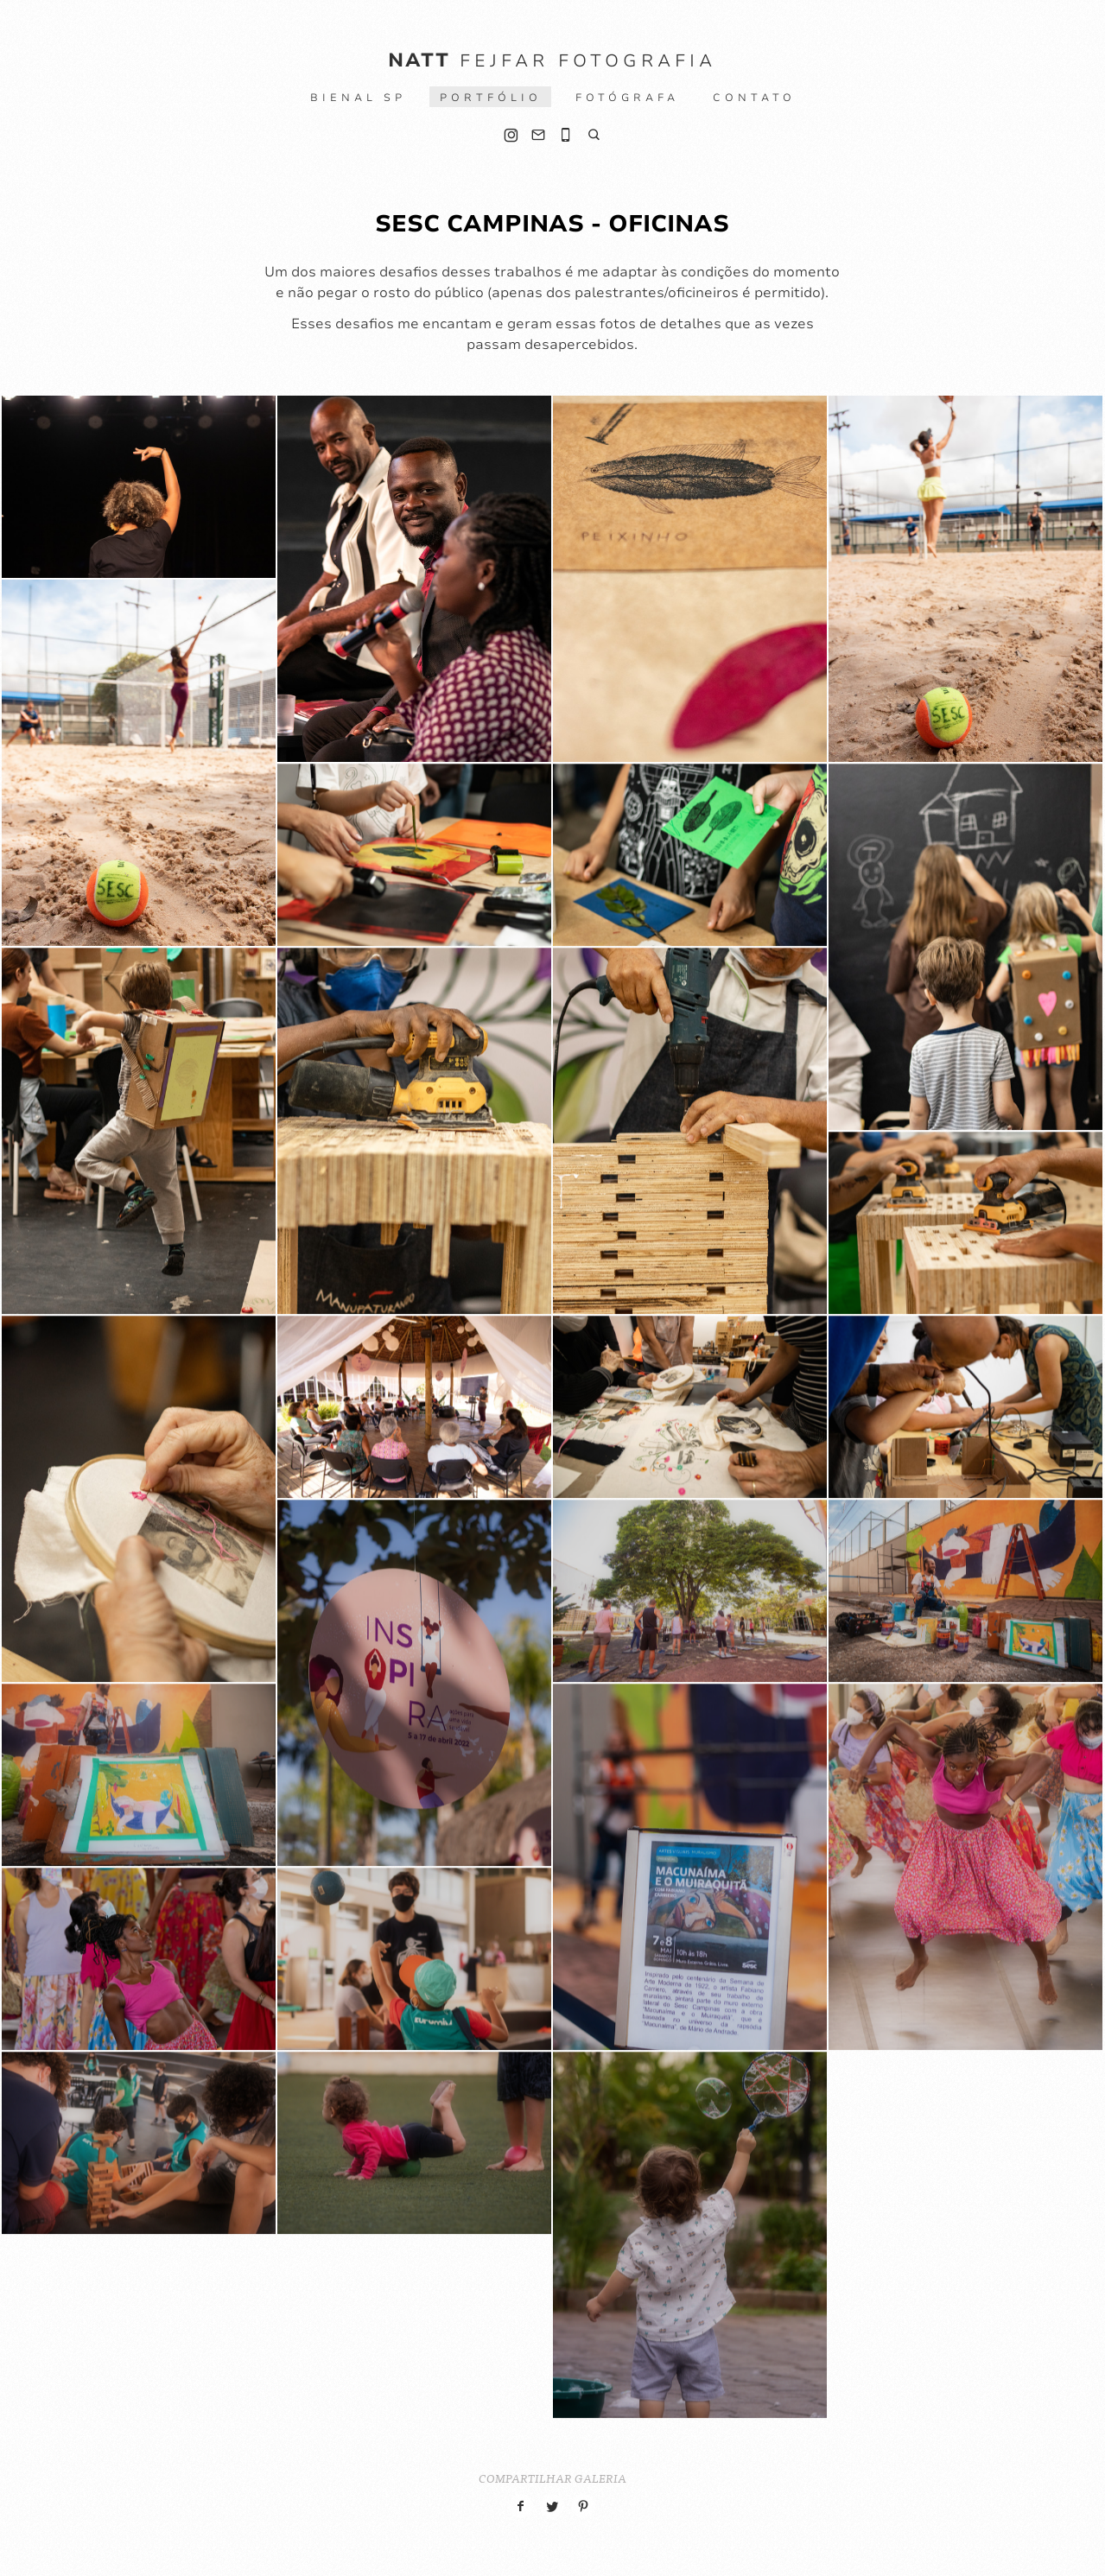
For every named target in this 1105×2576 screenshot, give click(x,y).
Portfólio (491, 98)
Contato (754, 98)
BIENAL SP (358, 98)
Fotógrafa (627, 98)
